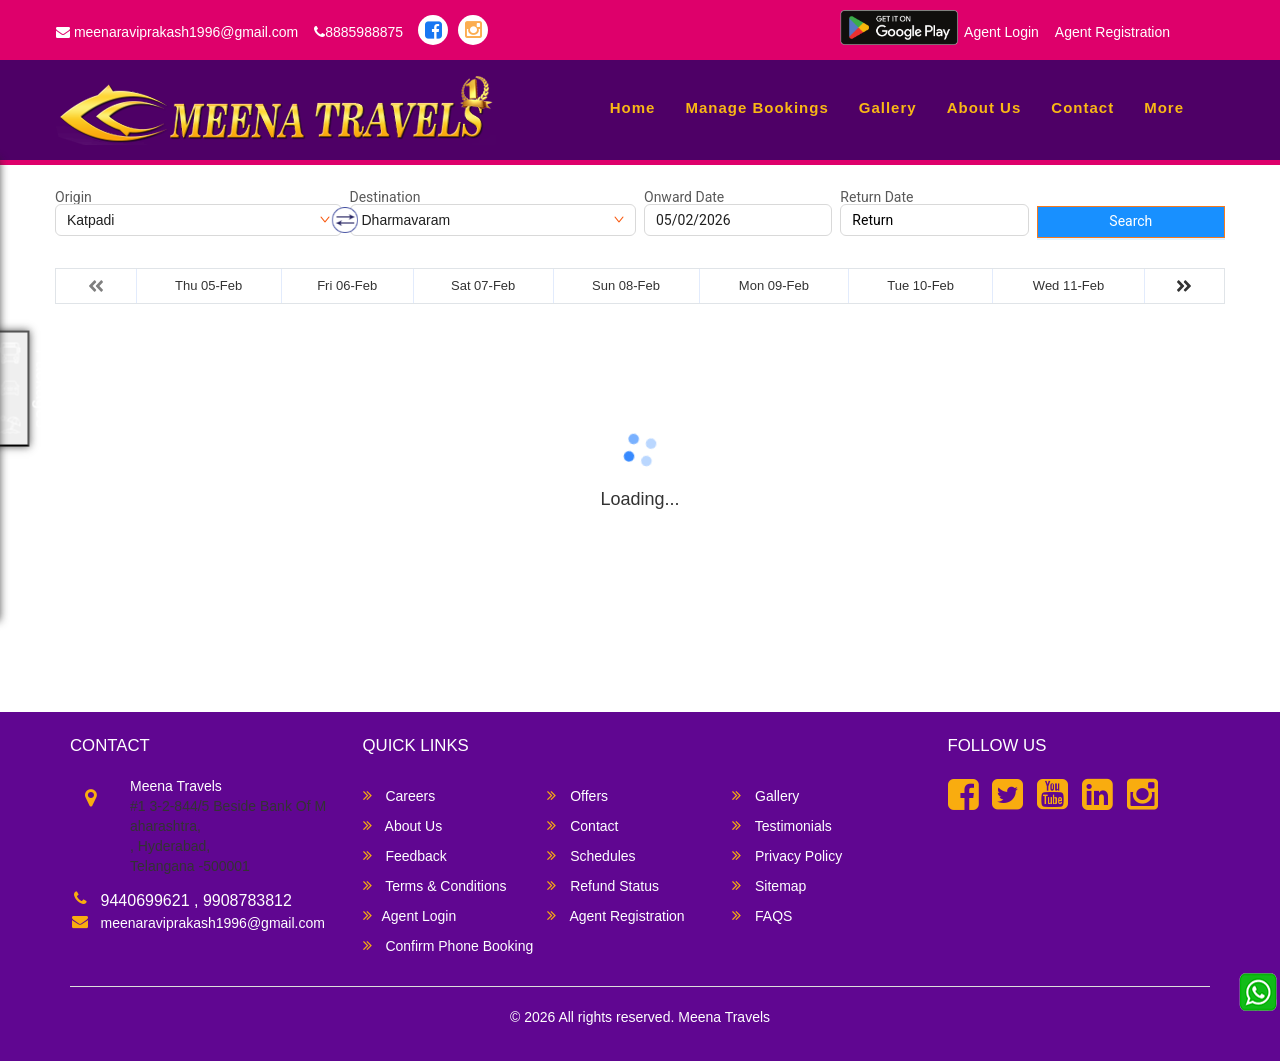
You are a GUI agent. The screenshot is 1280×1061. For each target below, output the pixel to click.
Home (633, 107)
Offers (577, 795)
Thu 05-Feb (208, 285)
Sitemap (769, 885)
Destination (385, 197)
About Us (984, 107)
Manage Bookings (756, 107)
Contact (1082, 107)
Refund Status (603, 885)
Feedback (405, 855)
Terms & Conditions (435, 885)
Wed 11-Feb (1068, 285)
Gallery (888, 107)
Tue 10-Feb (920, 285)
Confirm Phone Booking (448, 945)
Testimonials (782, 825)
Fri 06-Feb (347, 285)
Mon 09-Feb (774, 285)
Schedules (591, 855)
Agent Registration (1112, 32)
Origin (73, 197)
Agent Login (1001, 32)
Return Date (876, 197)
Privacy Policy (787, 855)
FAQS (762, 915)
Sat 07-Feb (483, 285)
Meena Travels (724, 1017)
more (1164, 107)
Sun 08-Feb (626, 285)
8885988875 (358, 32)
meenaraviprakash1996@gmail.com (177, 32)
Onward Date (684, 197)
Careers (399, 795)
